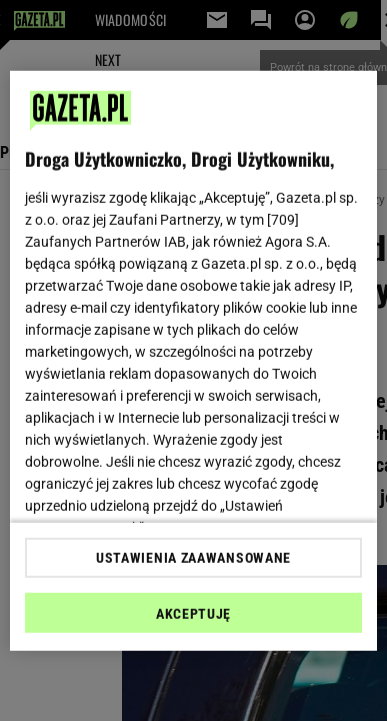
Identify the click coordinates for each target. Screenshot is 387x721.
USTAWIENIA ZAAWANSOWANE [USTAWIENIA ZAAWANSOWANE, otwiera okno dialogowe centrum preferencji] (193, 558)
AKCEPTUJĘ (193, 614)
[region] (194, 360)
